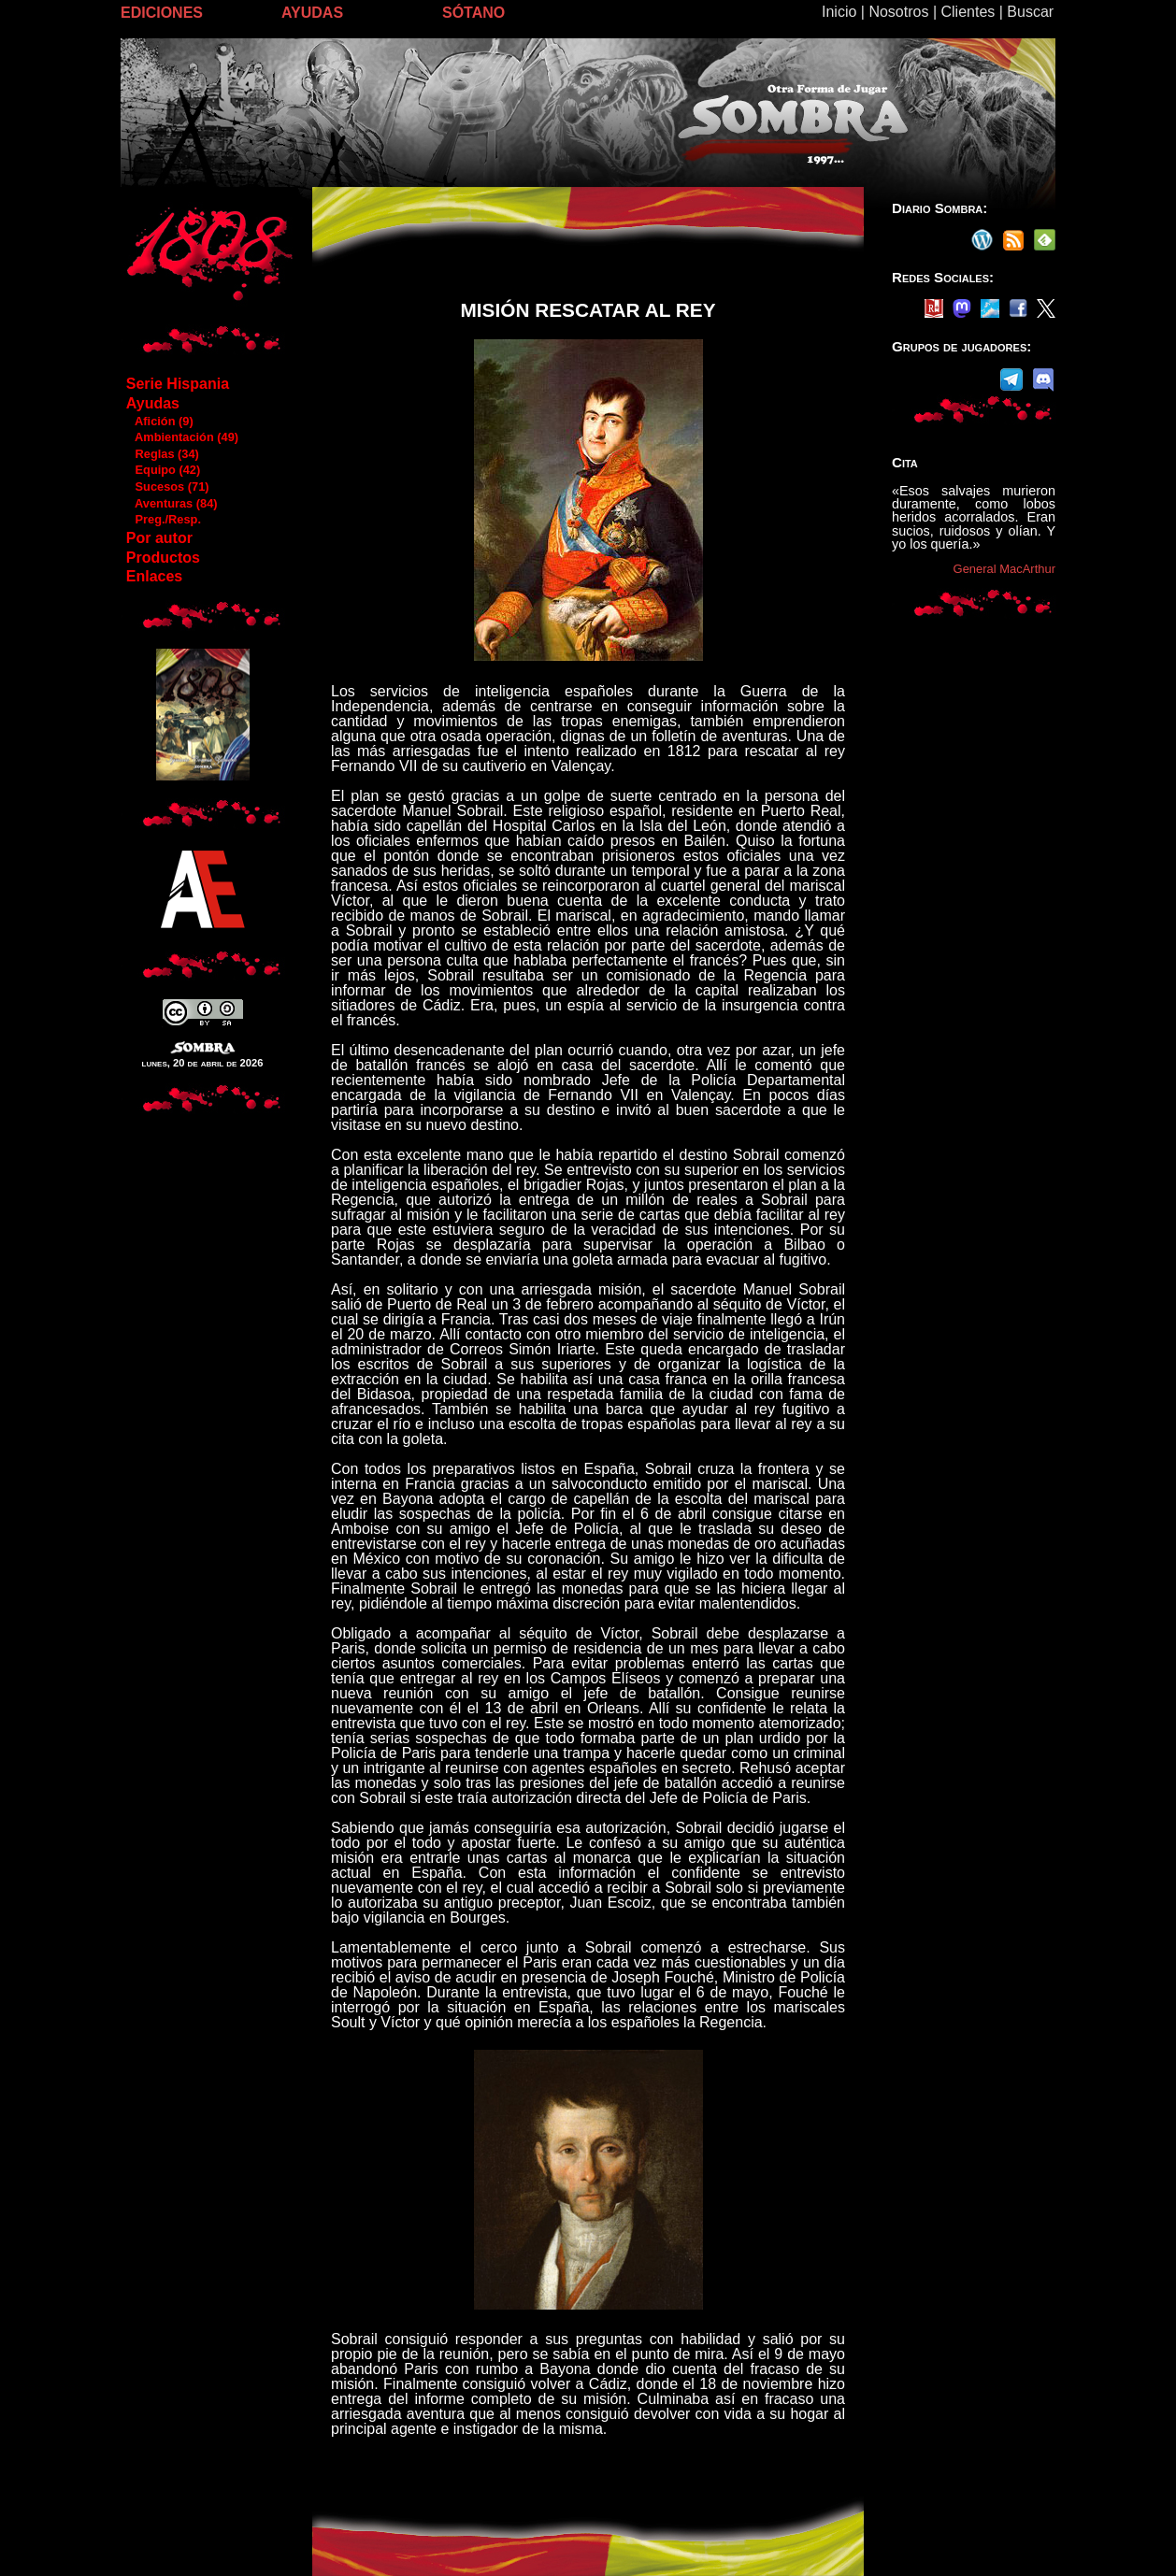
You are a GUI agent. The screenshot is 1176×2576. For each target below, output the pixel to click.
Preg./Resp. (163, 519)
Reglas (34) (162, 454)
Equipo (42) (162, 470)
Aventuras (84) (171, 503)
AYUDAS (312, 13)
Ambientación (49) (181, 437)
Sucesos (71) (167, 486)
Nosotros (898, 12)
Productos (163, 557)
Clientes (967, 12)
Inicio (839, 12)
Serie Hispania (177, 384)
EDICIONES (162, 13)
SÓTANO (473, 13)
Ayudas (152, 403)
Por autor (159, 538)
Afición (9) (159, 421)
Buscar (1030, 12)
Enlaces (154, 576)
